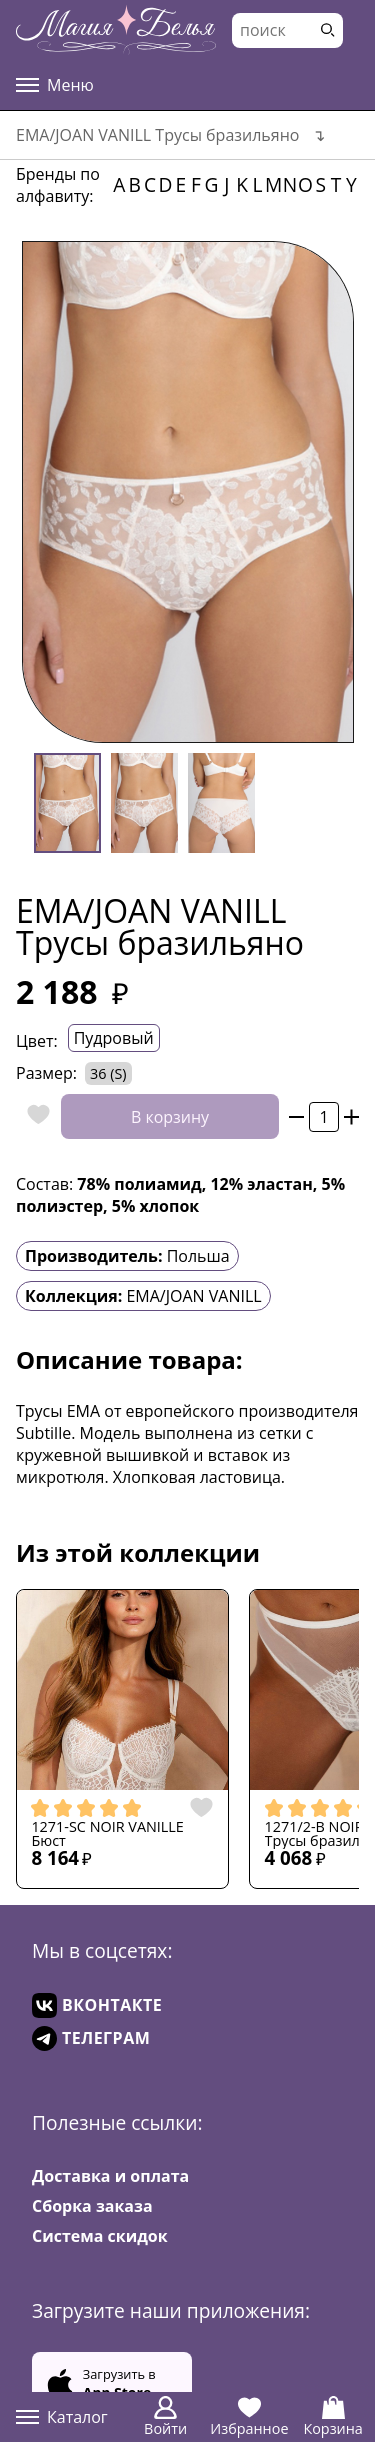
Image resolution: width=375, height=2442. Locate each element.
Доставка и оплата (110, 2176)
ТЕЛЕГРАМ (91, 2038)
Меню (55, 85)
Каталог (62, 2417)
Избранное (249, 2417)
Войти (165, 2417)
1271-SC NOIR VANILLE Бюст (107, 1834)
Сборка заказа (92, 2206)
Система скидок (100, 2236)
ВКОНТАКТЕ (97, 2005)
